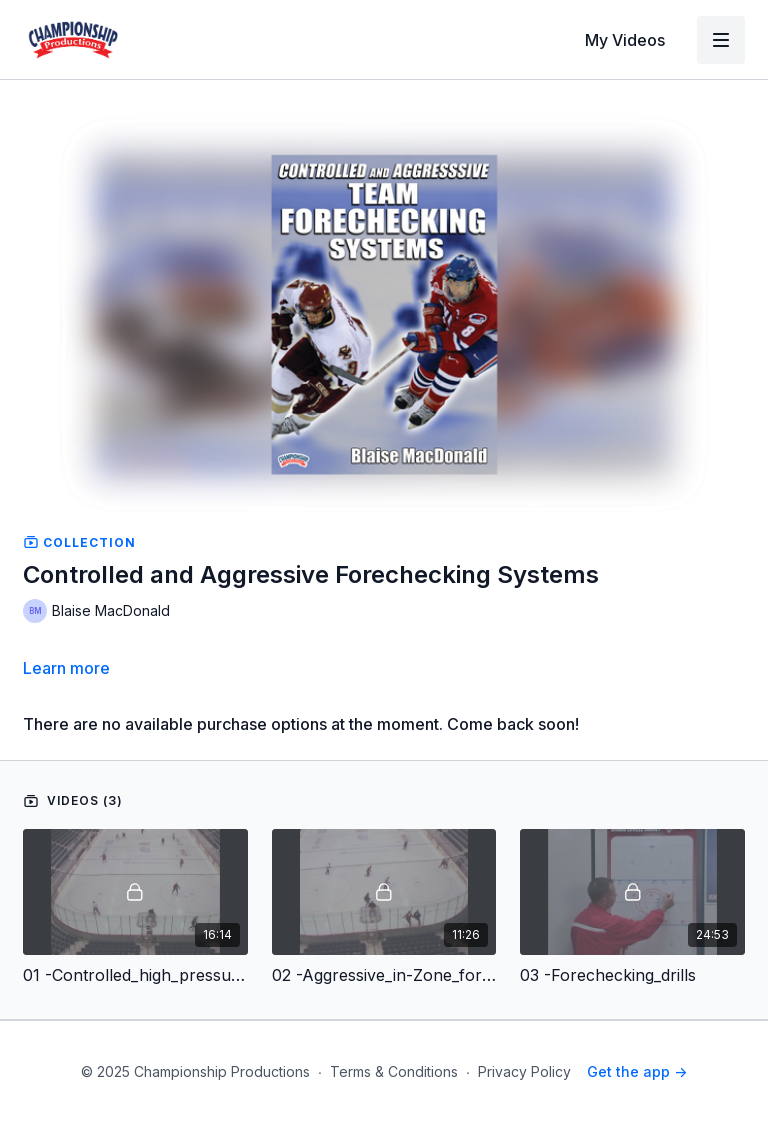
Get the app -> (637, 1071)
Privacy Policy (524, 1071)
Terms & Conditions (394, 1071)
